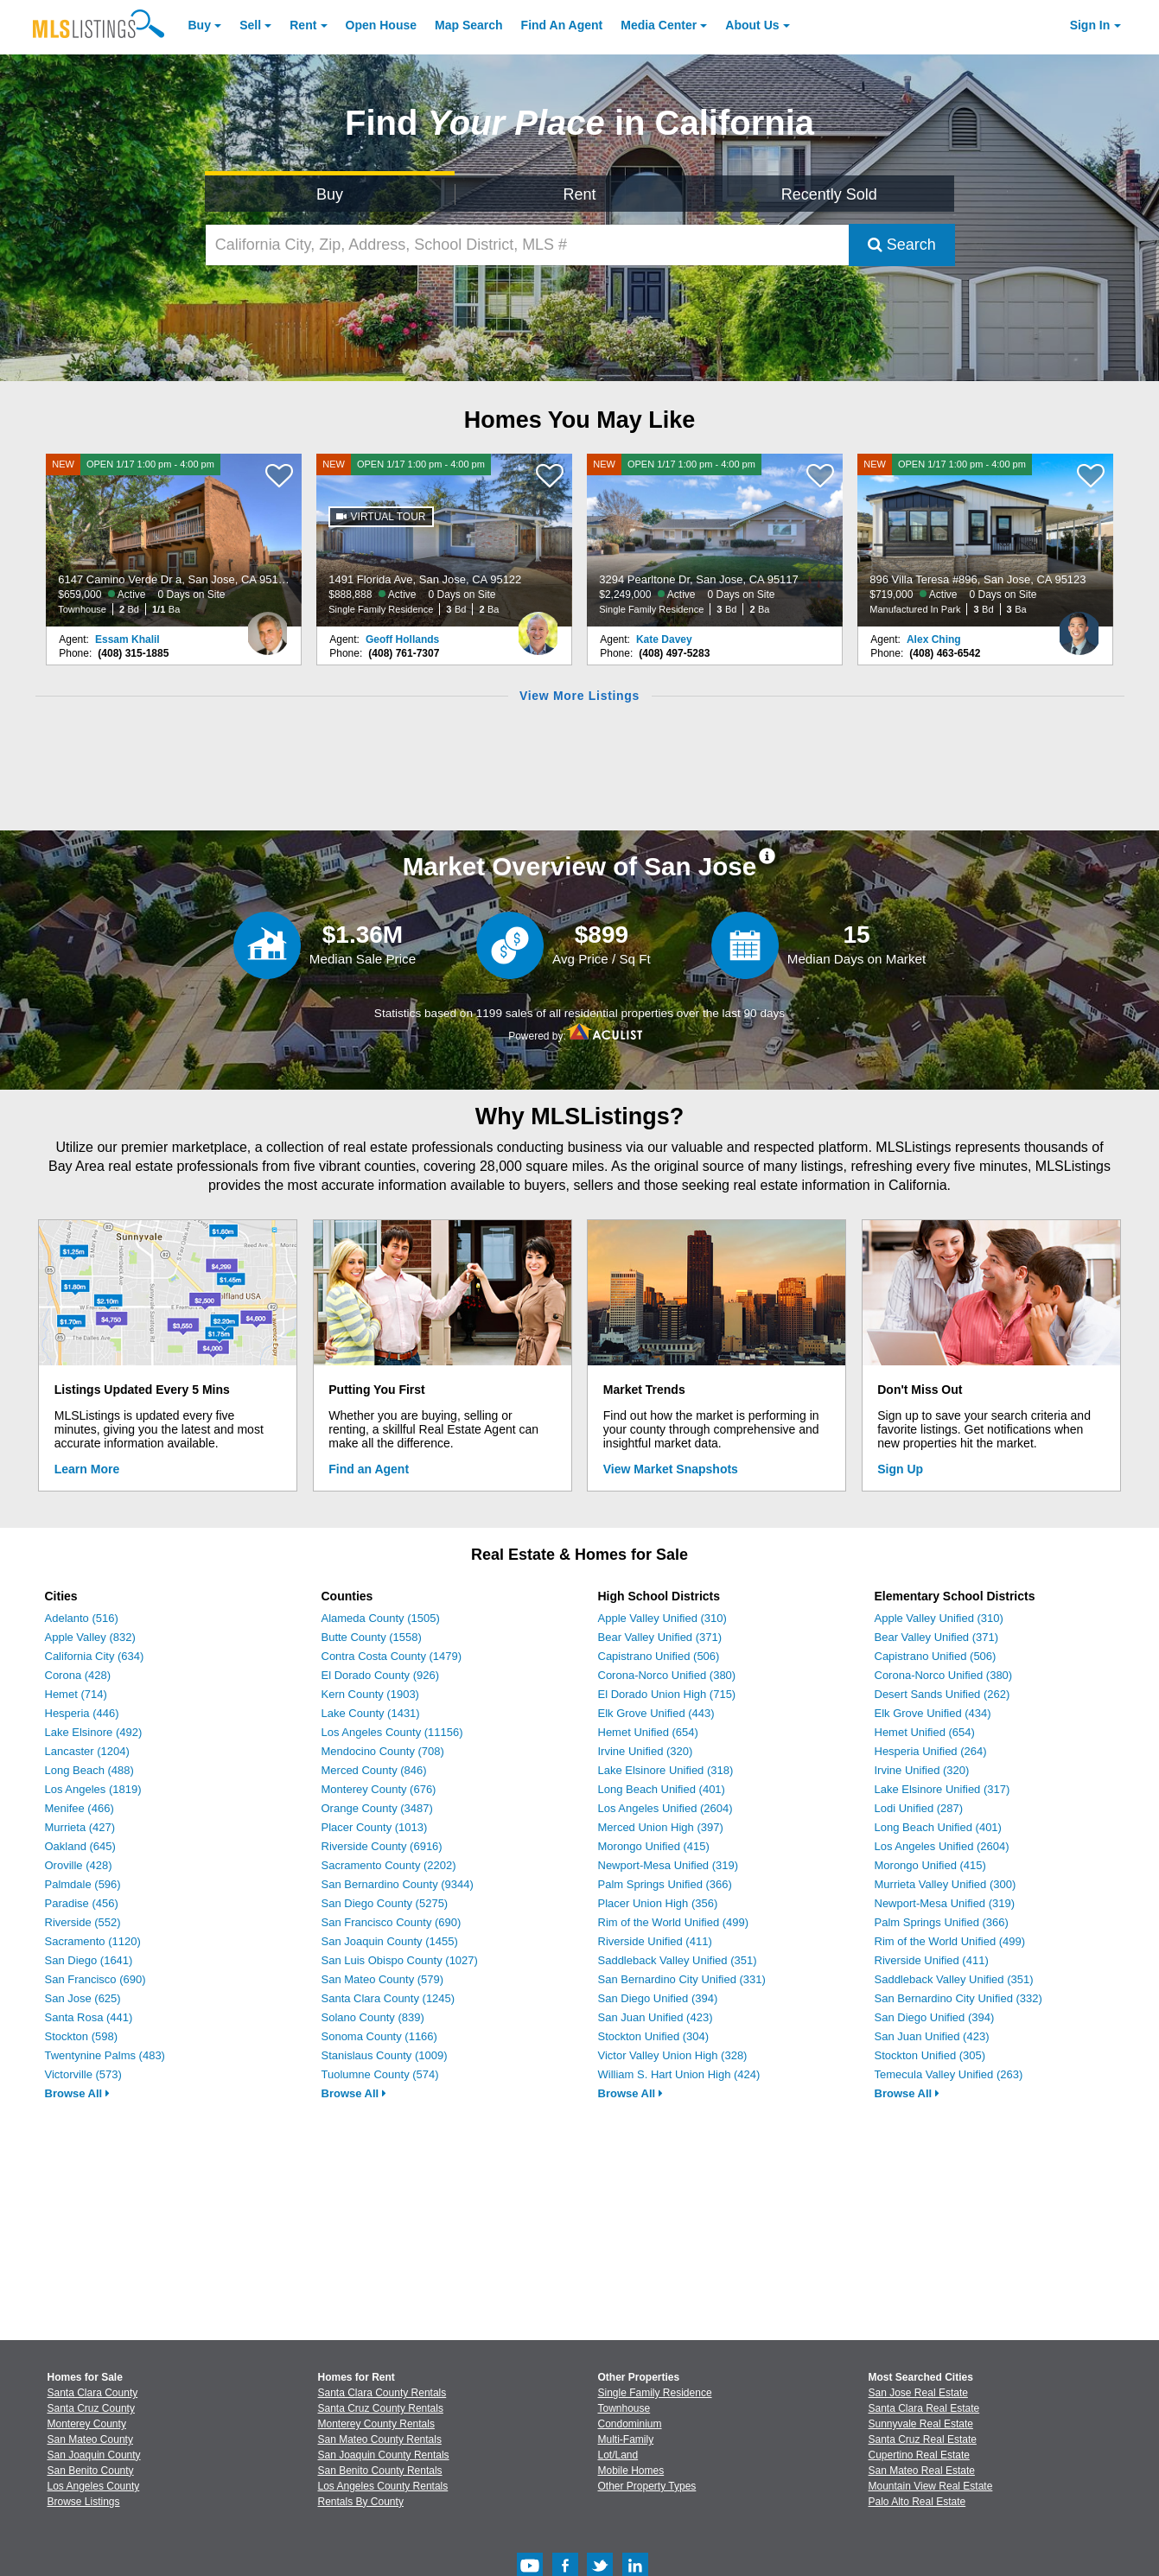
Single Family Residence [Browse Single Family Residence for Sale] (655, 2393)
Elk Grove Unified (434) (933, 1713)
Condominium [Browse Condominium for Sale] (630, 2424)
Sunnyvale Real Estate (921, 2424)
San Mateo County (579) (383, 1979)
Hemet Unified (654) (648, 1732)
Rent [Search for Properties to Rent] (579, 194)
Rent (303, 25)
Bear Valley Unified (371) (660, 1637)
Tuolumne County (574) (380, 2074)
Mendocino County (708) (383, 1751)
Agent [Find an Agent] (562, 25)
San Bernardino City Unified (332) (958, 1998)
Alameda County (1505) (381, 1618)
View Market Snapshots (670, 1469)
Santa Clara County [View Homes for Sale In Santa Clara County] (93, 2393)
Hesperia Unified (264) (931, 1751)
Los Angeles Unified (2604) (665, 1808)
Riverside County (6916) (382, 1846)
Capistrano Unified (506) (659, 1656)
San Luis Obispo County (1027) (400, 1960)
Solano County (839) (373, 2017)
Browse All (77, 2093)
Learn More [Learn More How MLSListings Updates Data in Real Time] (86, 1469)
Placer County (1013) (375, 1827)
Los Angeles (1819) (93, 1789)
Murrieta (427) (80, 1827)
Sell (250, 25)
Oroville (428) (78, 1865)
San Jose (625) (83, 1998)
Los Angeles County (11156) (392, 1732)
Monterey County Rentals (376, 2424)
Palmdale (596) (83, 1884)
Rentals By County (361, 2502)
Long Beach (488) (89, 1770)
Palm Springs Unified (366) (665, 1884)
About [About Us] (752, 25)
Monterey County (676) (379, 1789)
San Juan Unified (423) (655, 2017)
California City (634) (94, 1656)
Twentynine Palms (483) (105, 2055)
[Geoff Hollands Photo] (538, 626)
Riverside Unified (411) (655, 1941)
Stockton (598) (81, 2036)
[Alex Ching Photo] (1079, 626)
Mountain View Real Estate (931, 2486)
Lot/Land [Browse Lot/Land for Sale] (618, 2455)
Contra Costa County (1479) (392, 1656)
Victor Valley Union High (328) (673, 2055)
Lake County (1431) (371, 1713)
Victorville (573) (83, 2074)
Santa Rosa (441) (89, 2017)
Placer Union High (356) (658, 1903)
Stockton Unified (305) (930, 2055)
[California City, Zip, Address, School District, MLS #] (527, 245)
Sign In (1090, 25)
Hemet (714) (76, 1694)
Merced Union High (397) (660, 1827)
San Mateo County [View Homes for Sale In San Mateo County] (90, 2439)
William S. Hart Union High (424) (679, 2074)
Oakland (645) (80, 1846)
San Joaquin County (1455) (390, 1941)
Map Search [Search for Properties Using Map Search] (469, 25)
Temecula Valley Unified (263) (949, 2074)
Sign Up (900, 1469)
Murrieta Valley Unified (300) (945, 1884)
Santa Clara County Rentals (382, 2393)
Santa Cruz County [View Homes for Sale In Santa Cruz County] (91, 2408)
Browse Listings (84, 2502)
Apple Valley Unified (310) (662, 1618)
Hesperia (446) (82, 1713)
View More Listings (579, 696)
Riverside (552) (83, 1922)
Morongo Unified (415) (654, 1846)
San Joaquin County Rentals (383, 2455)
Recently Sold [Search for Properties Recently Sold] (829, 194)
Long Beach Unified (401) (661, 1789)
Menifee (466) (79, 1808)
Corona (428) (78, 1675)
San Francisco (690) (95, 1979)
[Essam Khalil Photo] (268, 626)
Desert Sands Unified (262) (942, 1694)
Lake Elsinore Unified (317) (942, 1789)
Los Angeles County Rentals (383, 2486)
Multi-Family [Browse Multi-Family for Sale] (626, 2439)
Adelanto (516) (81, 1618)
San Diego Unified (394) (658, 1998)
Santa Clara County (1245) (388, 1998)
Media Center (659, 25)
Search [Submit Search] (902, 244)
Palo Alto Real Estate (917, 2502)
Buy (199, 25)
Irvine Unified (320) (645, 1751)
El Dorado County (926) (381, 1675)
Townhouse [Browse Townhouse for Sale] (624, 2408)
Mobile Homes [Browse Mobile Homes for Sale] (631, 2471)
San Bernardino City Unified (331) (682, 1979)
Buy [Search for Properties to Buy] (329, 194)
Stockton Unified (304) (654, 2036)
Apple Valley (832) (90, 1637)
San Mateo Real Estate (922, 2471)
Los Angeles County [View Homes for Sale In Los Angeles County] (94, 2486)
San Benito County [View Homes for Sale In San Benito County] (91, 2471)
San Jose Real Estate (918, 2393)
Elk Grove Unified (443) (656, 1713)
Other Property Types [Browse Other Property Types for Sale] (647, 2486)
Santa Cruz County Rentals (380, 2408)
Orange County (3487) (377, 1808)
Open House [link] (381, 25)
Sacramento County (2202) (389, 1865)
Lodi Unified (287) (919, 1808)
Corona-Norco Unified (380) (667, 1675)
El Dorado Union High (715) (667, 1694)
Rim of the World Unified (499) (673, 1922)
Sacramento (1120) (93, 1941)
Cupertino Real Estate (919, 2455)
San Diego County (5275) (385, 1903)
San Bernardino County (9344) (398, 1884)
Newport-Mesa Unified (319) (668, 1865)
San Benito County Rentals (380, 2471)
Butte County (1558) (372, 1637)
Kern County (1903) (370, 1694)
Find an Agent (368, 1469)
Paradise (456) (81, 1903)
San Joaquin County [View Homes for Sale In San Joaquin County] (94, 2455)
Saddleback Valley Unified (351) (677, 1960)
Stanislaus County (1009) (385, 2055)
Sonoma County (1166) (379, 2036)
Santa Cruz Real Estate (923, 2439)
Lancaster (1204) (87, 1751)
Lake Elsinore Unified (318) (666, 1770)
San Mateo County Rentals (380, 2439)
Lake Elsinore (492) (94, 1732)
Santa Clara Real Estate (924, 2408)
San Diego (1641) (89, 1960)
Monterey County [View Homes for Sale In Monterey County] (87, 2424)
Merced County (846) (374, 1770)
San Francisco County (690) (392, 1922)
